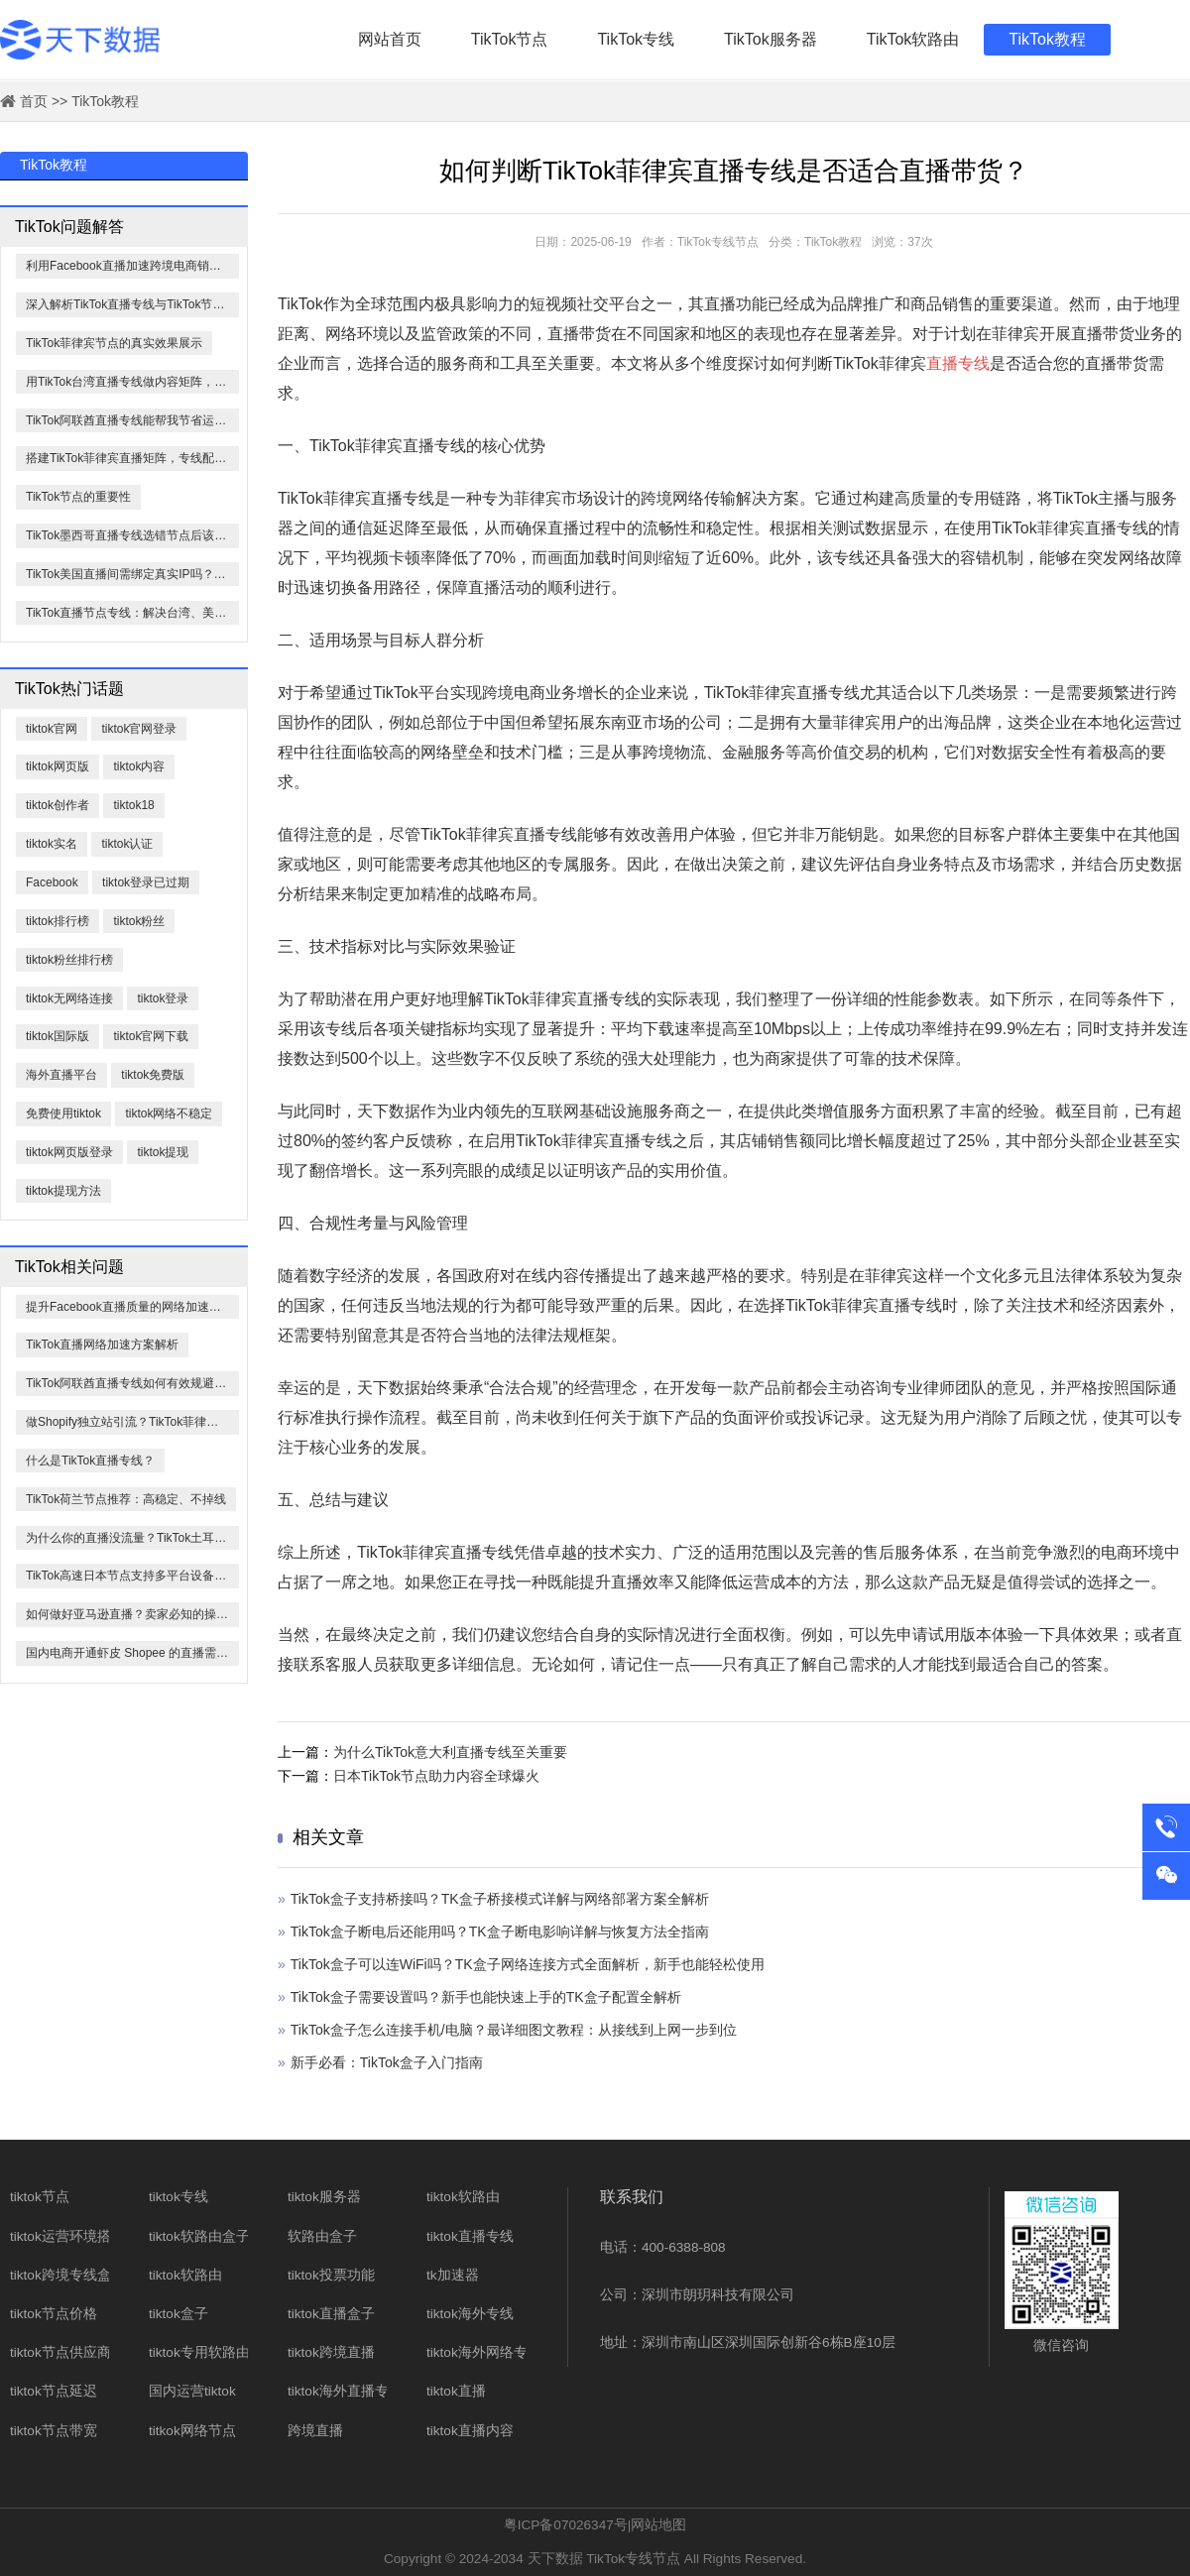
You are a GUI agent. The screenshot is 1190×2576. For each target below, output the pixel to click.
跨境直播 (315, 2430)
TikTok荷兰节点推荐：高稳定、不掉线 (126, 1499)
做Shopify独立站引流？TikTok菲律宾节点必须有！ (132, 1422)
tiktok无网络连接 (69, 998)
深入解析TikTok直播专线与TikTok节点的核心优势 (132, 304)
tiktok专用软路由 (199, 2352)
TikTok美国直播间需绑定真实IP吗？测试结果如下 (132, 574)
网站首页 (389, 39)
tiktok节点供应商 (60, 2352)
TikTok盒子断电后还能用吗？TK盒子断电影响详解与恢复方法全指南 (500, 1931)
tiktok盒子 (178, 2313)
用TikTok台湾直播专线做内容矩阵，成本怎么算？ (132, 382)
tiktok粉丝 (139, 921)
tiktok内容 (139, 766)
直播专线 (958, 363)
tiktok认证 (127, 844)
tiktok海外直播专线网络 (359, 2391)
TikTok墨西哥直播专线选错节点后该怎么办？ (132, 535)
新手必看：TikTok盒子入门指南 (387, 2062)
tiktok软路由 (185, 2275)
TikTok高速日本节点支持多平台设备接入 (132, 1575)
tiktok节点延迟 (53, 2391)
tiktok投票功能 (331, 2275)
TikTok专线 (635, 39)
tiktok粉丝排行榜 (69, 960)
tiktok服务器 (324, 2196)
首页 (34, 101)
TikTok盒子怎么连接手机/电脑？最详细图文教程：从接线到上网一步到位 (514, 2030)
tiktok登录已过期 (145, 882)
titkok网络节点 (192, 2430)
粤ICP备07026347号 (566, 2524)
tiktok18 (133, 805)
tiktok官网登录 (139, 729)
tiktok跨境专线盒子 (67, 2275)
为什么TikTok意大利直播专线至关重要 (450, 1752)
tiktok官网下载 (150, 1036)
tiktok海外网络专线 (483, 2352)
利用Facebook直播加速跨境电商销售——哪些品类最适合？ (132, 266)
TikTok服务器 (770, 39)
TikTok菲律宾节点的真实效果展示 (114, 343)
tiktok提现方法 (63, 1191)
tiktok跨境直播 (331, 2352)
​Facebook (52, 882)
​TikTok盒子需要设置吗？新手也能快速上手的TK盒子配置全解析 (486, 1997)
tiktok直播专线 (470, 2236)
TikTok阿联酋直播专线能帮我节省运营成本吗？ (132, 420)
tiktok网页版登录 (69, 1152)
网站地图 (658, 2524)
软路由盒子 (322, 2236)
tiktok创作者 (57, 805)
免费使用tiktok (63, 1113)
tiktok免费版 (152, 1075)
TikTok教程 (1047, 39)
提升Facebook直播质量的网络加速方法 (129, 1307)
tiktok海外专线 (470, 2313)
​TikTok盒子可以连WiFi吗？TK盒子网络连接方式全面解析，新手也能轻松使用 (528, 1964)
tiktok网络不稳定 (168, 1113)
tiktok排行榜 (57, 921)
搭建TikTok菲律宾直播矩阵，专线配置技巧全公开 (132, 458)
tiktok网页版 (57, 766)
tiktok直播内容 (470, 2430)
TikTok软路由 (913, 39)
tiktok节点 (39, 2196)
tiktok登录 (162, 998)
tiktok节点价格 (53, 2313)
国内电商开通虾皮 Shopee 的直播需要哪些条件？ (132, 1653)
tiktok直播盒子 (331, 2313)
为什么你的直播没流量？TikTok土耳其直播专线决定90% (132, 1538)
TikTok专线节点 (633, 2558)
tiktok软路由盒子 (199, 2236)
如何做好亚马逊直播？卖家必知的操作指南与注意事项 (132, 1614)
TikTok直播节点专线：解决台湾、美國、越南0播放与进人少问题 (132, 613)
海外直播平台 (61, 1075)
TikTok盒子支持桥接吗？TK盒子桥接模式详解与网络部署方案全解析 (500, 1899)
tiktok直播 (456, 2391)
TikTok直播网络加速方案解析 (102, 1344)
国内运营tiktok (192, 2391)
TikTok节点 (509, 39)
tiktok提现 (162, 1152)
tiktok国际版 (57, 1036)
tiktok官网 (51, 729)
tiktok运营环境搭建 (67, 2236)
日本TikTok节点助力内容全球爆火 (436, 1776)
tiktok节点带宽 (53, 2430)
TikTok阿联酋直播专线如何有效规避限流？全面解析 (132, 1383)
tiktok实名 (51, 844)
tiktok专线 (178, 2196)
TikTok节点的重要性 (78, 497)
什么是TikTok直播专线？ (90, 1460)
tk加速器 (452, 2275)
